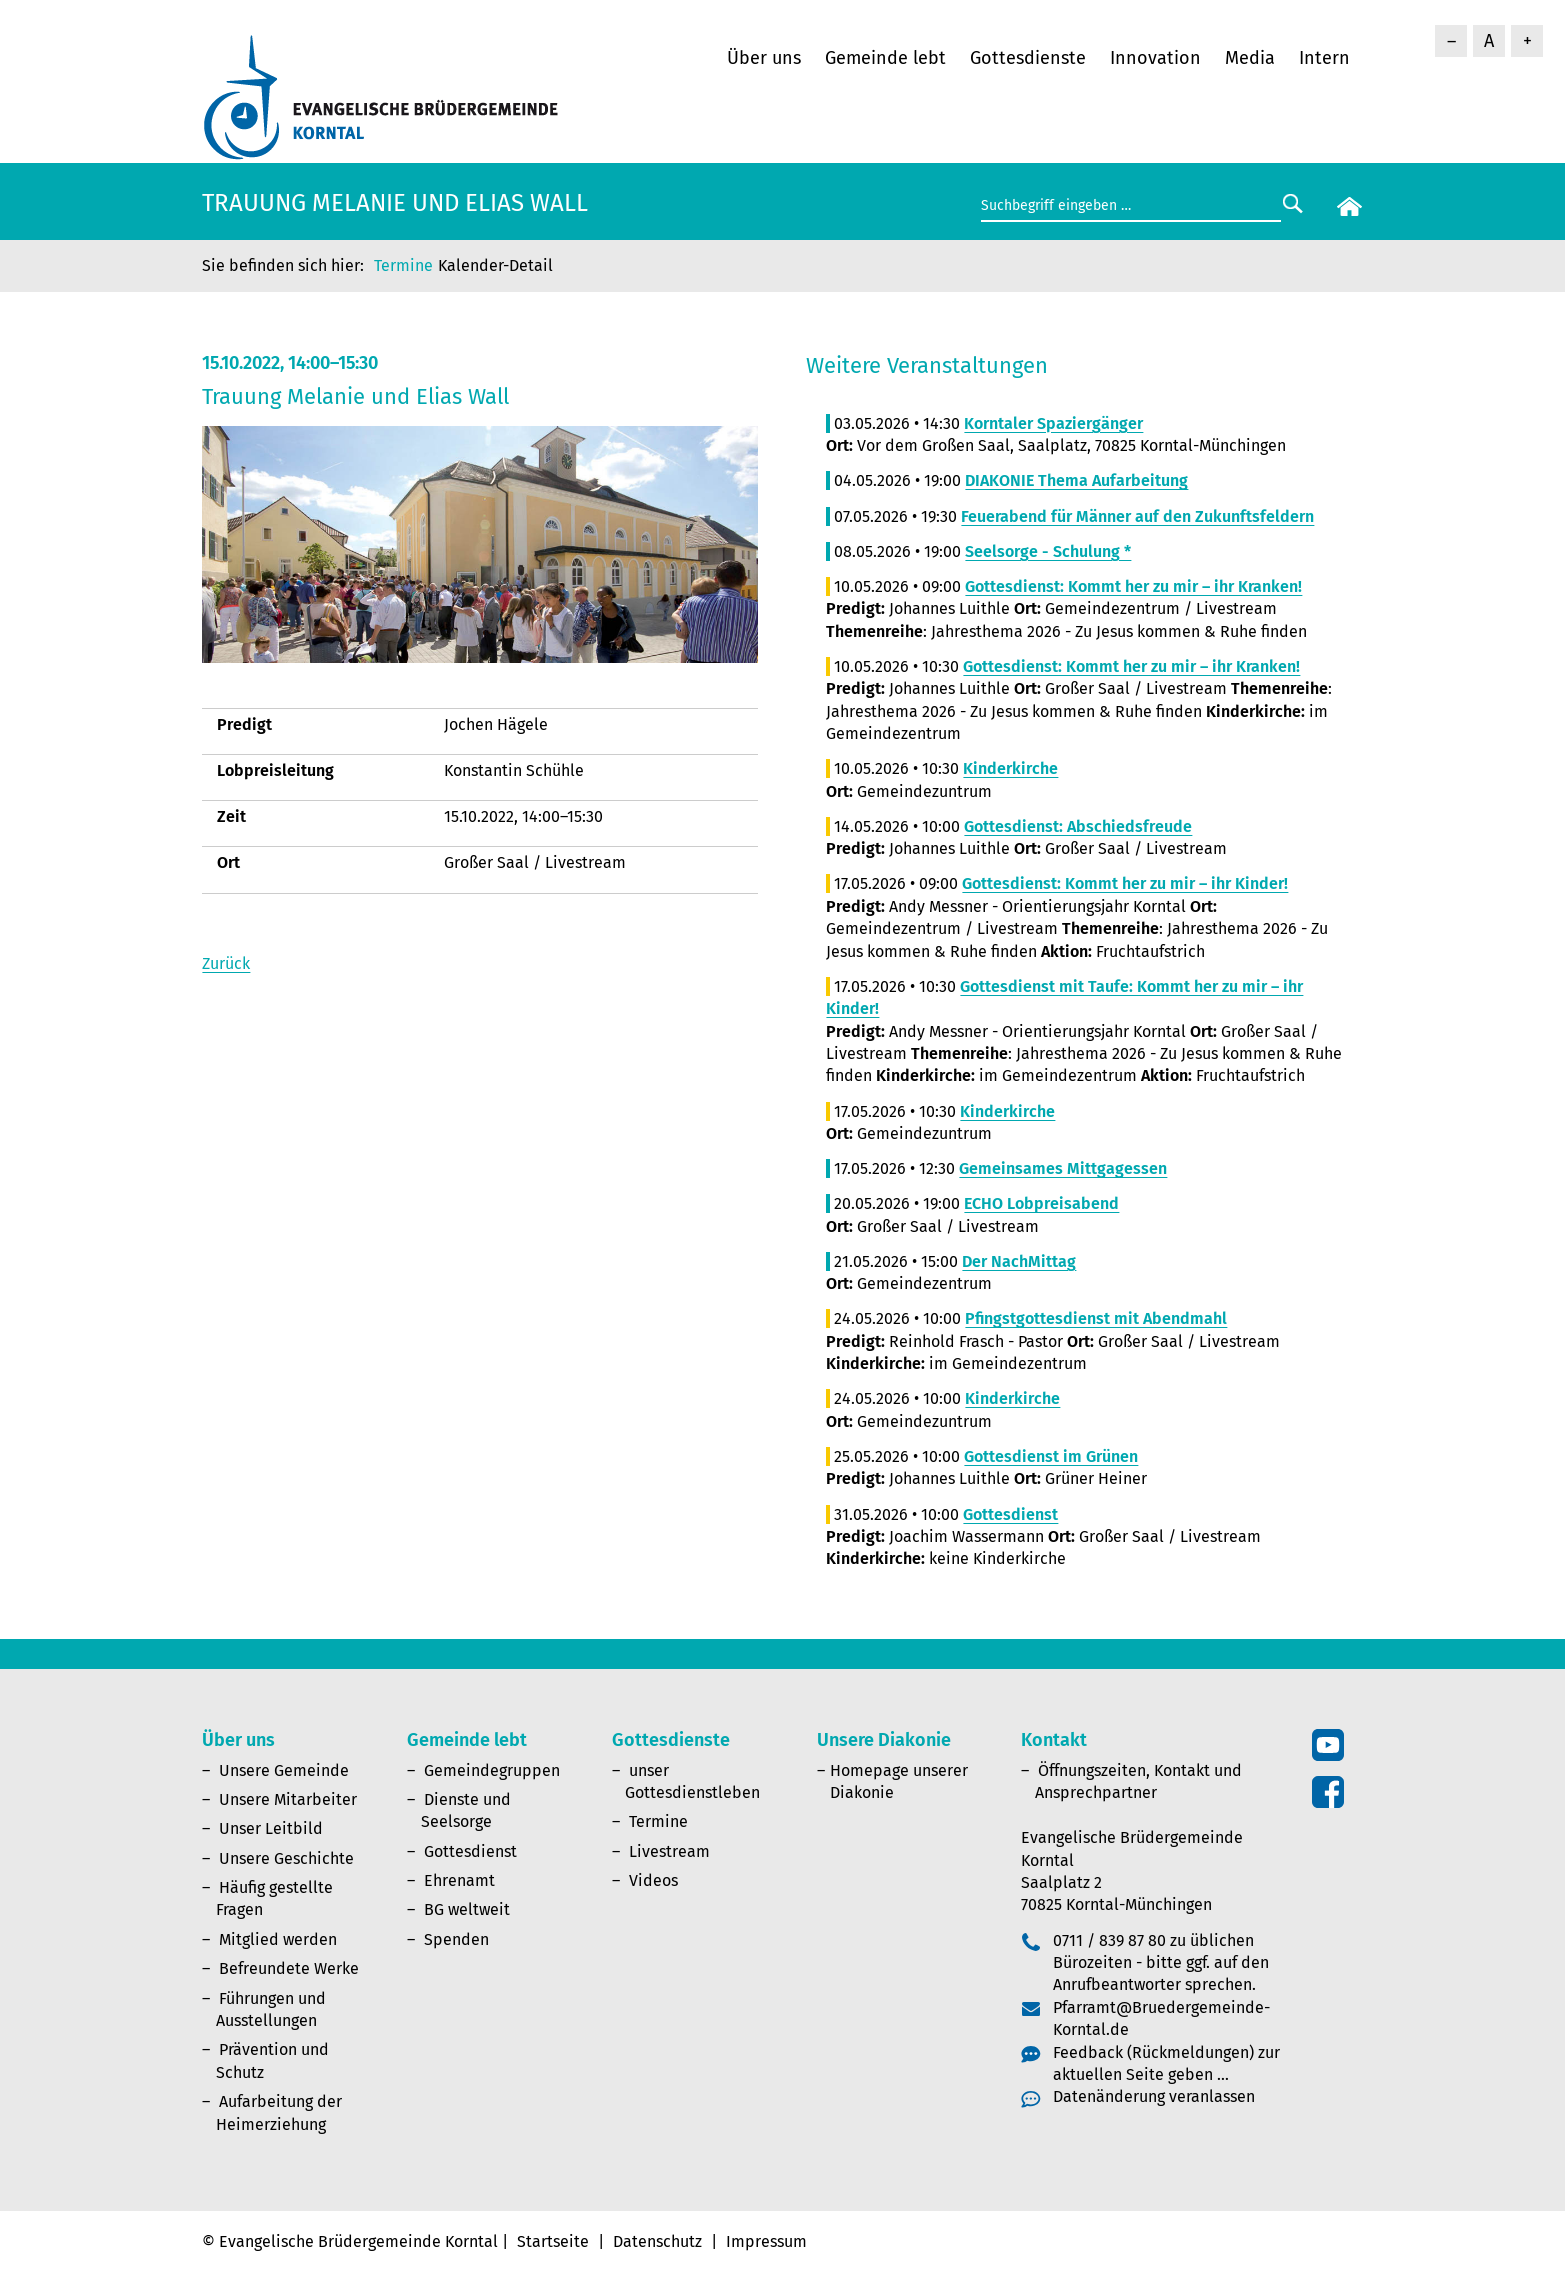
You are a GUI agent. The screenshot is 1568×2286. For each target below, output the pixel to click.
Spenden (456, 1939)
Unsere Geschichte (286, 1858)
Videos (653, 1880)
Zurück (226, 963)
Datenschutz (657, 2241)
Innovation (1155, 58)
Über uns (764, 58)
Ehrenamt (459, 1880)
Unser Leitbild (271, 1828)
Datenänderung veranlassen (1154, 2096)
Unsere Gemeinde (284, 1770)
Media (1250, 58)
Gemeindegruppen (492, 1770)
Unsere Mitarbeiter (288, 1799)
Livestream (669, 1851)
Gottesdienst (470, 1851)
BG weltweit (467, 1909)
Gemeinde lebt (885, 58)
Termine (403, 265)
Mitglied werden (278, 1939)
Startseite (553, 2241)
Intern (1324, 58)
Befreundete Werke (289, 1968)
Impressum (766, 2241)
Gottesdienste (1028, 58)
